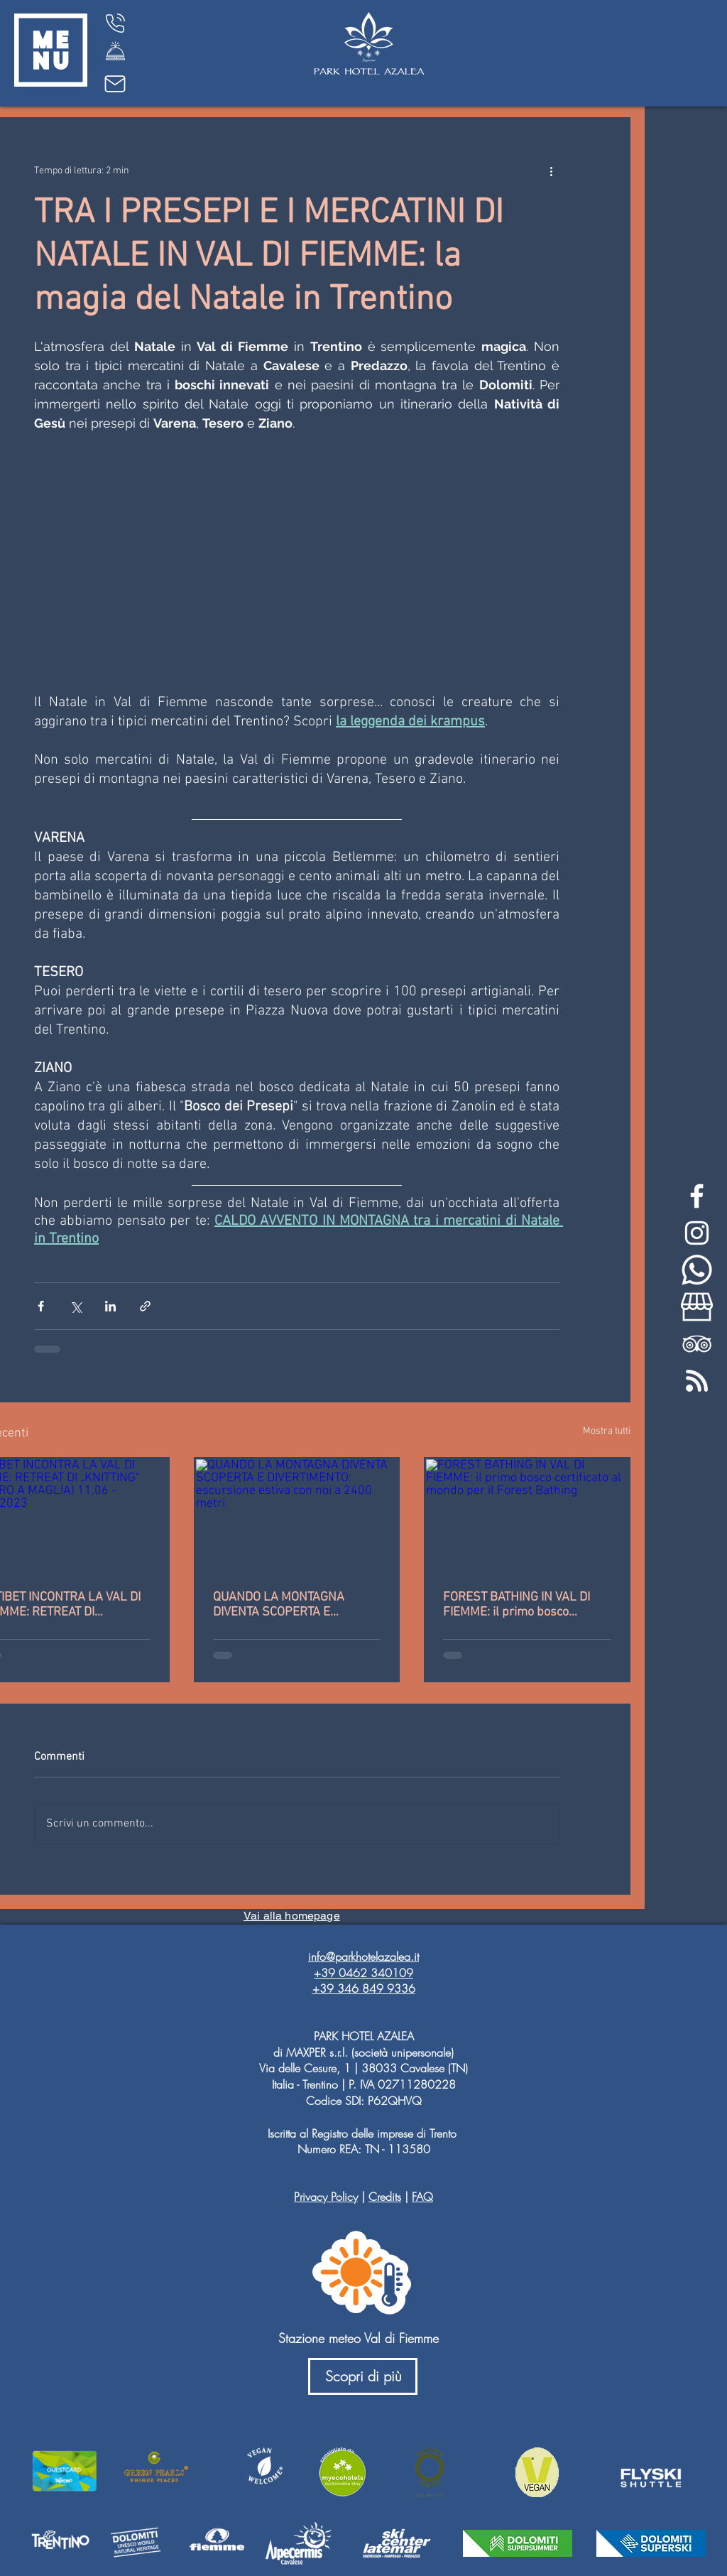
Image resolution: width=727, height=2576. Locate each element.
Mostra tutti (606, 1431)
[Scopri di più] (362, 2376)
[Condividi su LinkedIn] (110, 1306)
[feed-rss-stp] (697, 1381)
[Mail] (115, 83)
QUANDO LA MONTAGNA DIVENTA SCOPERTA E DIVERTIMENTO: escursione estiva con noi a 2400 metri (286, 1605)
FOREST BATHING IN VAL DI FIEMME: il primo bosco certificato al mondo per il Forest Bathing (516, 1605)
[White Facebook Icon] (697, 1196)
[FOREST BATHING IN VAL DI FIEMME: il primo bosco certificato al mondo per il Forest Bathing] (527, 1516)
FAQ (422, 2196)
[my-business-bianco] (697, 1307)
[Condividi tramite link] (145, 1306)
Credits (384, 2196)
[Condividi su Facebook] (41, 1306)
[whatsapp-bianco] (697, 1270)
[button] (50, 50)
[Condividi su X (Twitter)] (75, 1306)
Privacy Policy (326, 2196)
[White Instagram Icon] (697, 1233)
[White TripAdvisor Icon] (697, 1344)
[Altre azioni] (550, 170)
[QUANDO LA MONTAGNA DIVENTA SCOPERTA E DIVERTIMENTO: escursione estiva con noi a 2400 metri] (297, 1516)
